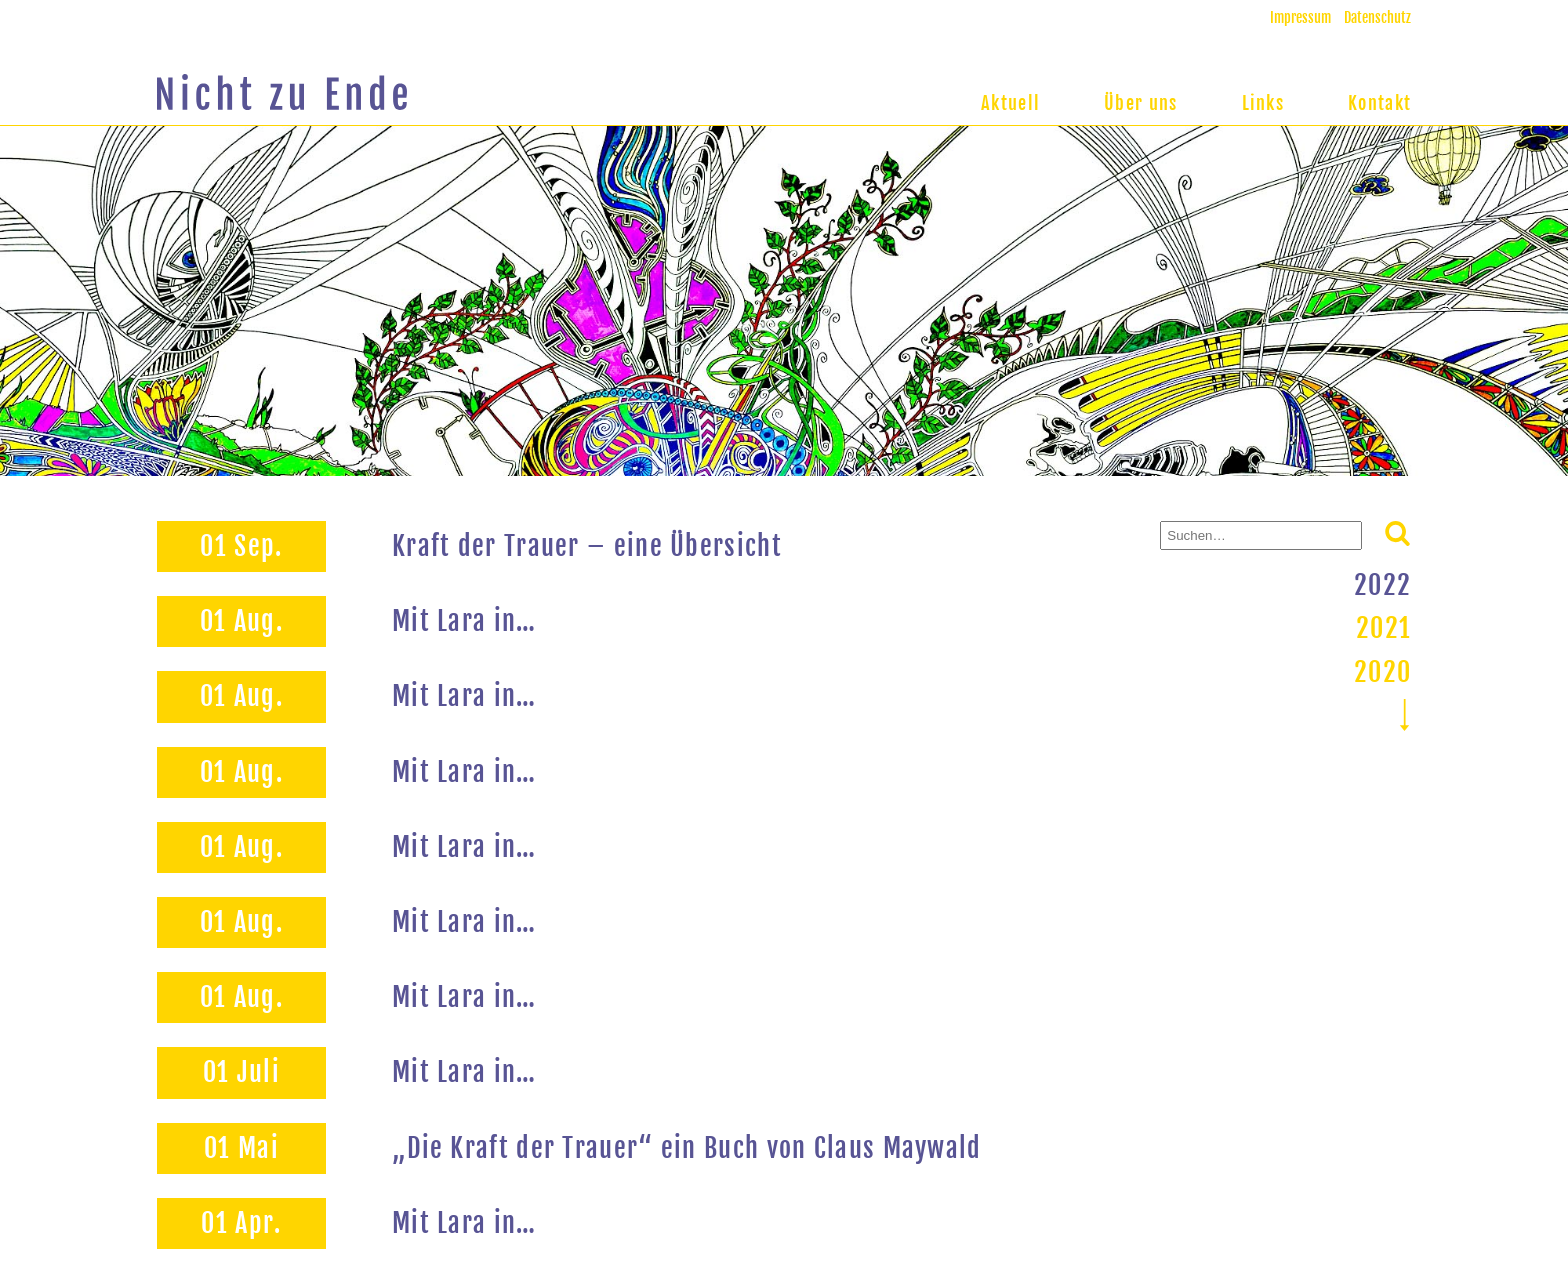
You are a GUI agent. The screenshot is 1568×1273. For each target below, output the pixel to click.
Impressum (1300, 17)
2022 (1382, 585)
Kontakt (1379, 103)
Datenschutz (1377, 17)
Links (1263, 103)
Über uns (1140, 103)
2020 (1382, 672)
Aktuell (1010, 103)
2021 (1383, 628)
